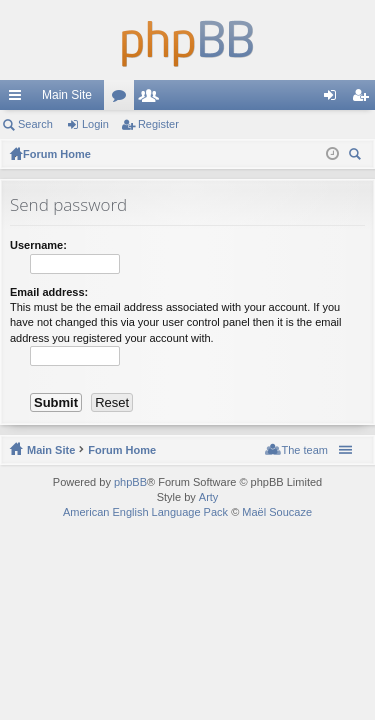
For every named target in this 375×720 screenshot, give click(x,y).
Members (153, 99)
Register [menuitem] (364, 99)
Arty (209, 497)
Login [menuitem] (334, 99)
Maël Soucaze (277, 512)
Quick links (19, 99)
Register (158, 124)
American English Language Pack (145, 512)
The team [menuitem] (305, 450)
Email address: (49, 292)
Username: (38, 245)
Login (95, 124)
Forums (123, 99)
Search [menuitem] (357, 156)
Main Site (67, 95)
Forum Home (122, 450)
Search (35, 124)
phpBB (130, 482)
